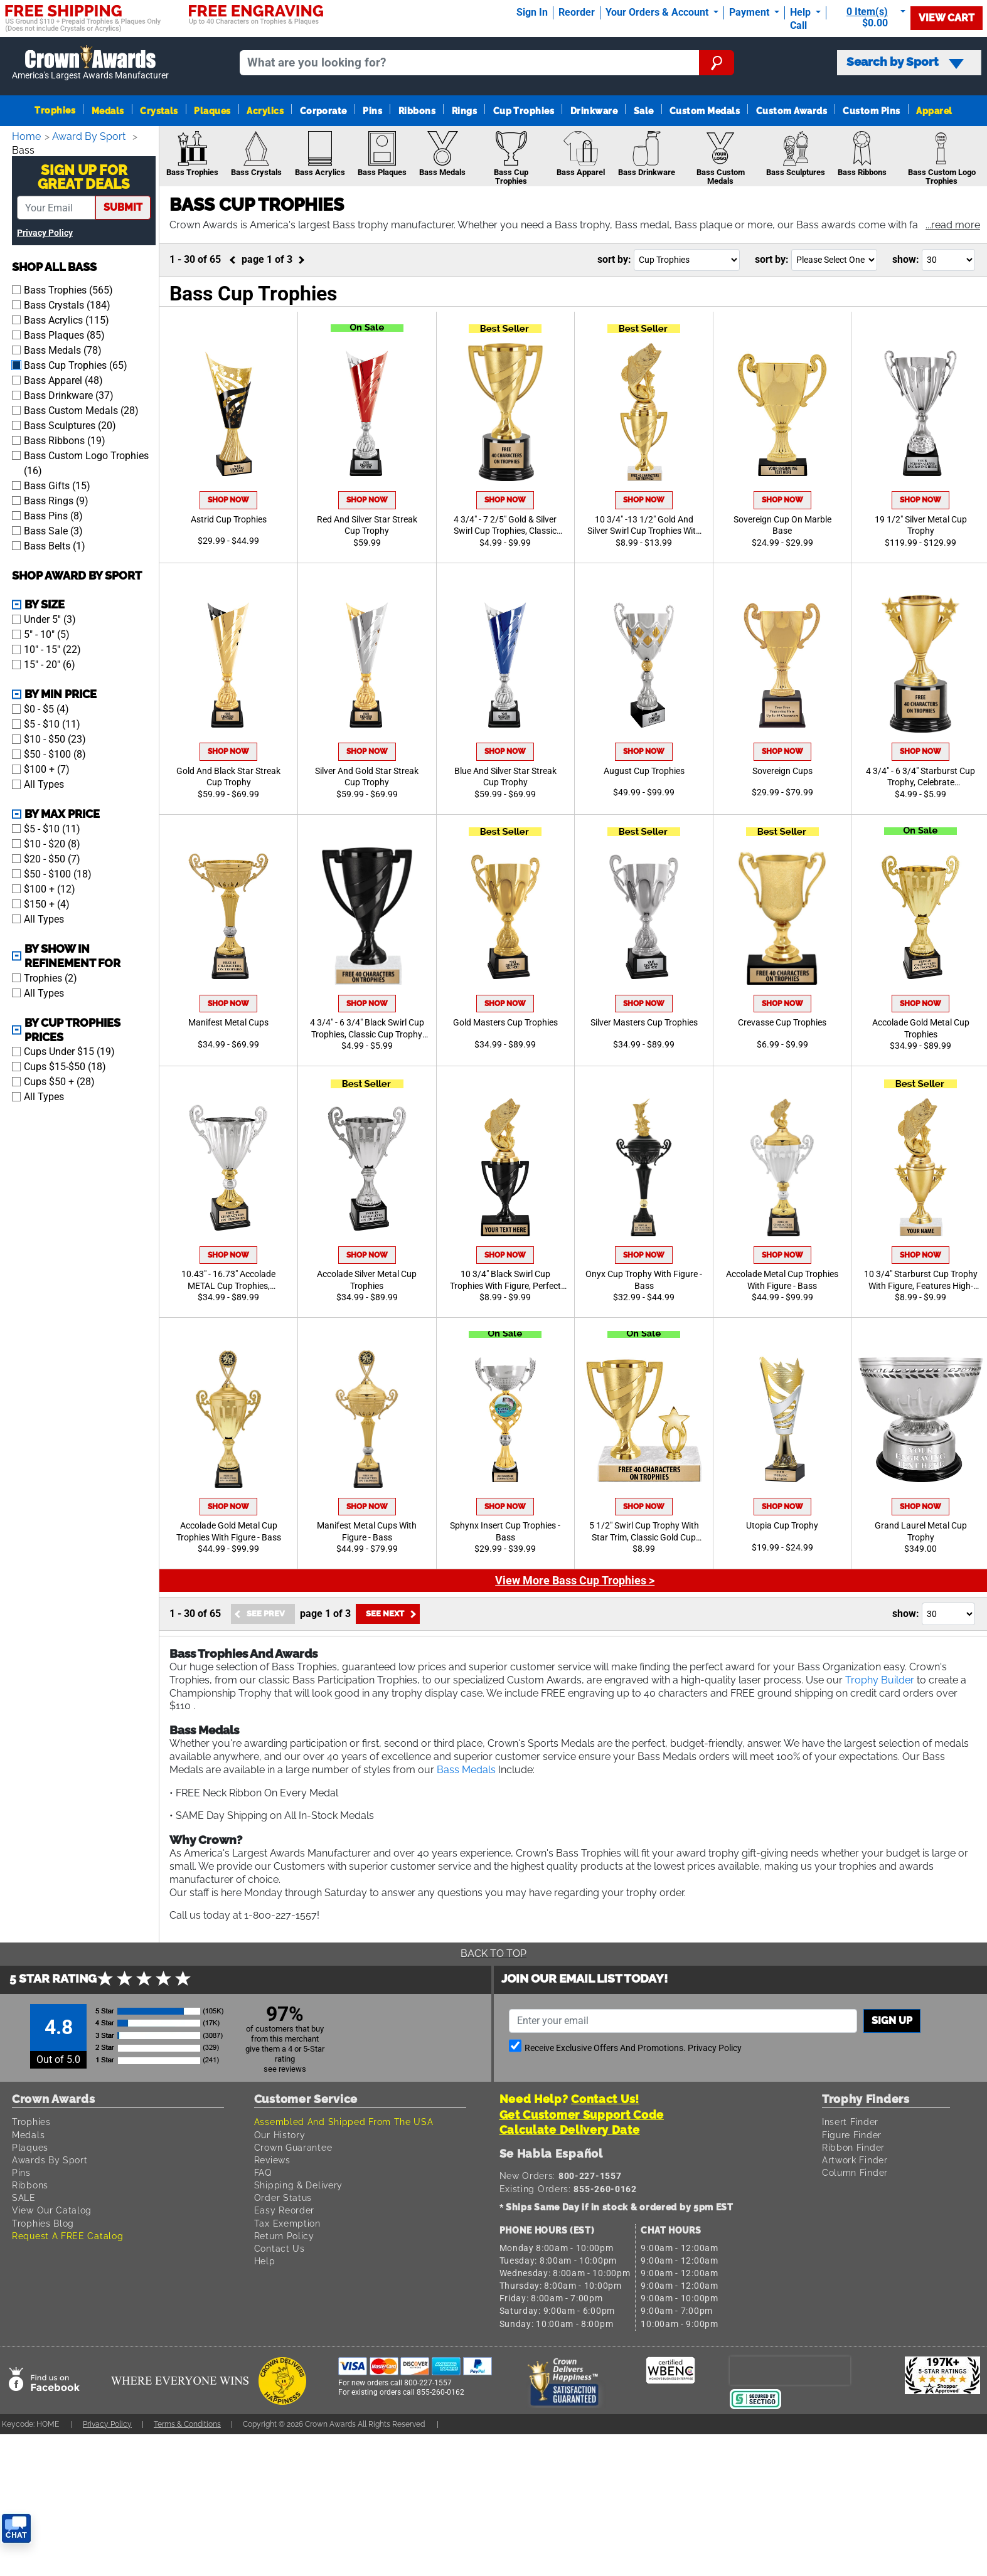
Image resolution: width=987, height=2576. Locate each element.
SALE (24, 2197)
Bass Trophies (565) (68, 289)
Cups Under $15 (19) (69, 1050)
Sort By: (614, 259)
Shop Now (228, 500)
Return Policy (285, 2235)
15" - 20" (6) (49, 663)
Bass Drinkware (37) (69, 394)
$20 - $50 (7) (52, 858)
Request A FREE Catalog (70, 2235)
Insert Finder (852, 2121)
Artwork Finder (857, 2160)
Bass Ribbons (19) (64, 439)
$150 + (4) (47, 903)
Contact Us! (605, 2099)
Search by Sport (905, 62)
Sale (644, 110)
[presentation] (790, 2370)
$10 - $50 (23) (55, 738)
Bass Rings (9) (56, 500)
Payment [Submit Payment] (750, 12)
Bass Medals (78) (63, 349)
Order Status (283, 2197)
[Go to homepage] (90, 63)
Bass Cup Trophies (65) (75, 364)
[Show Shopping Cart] (870, 17)
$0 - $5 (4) (46, 708)
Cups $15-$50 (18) (65, 1065)
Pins (372, 110)
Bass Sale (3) (53, 530)
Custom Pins (871, 110)
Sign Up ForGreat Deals (84, 176)
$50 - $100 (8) (55, 753)
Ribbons (416, 110)
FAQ (264, 2172)
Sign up (892, 2021)
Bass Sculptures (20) (70, 424)
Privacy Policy (45, 231)
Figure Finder (853, 2134)
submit (123, 206)
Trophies (55, 110)
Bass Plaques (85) (64, 334)
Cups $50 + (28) (59, 1080)
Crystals (159, 110)
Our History (280, 2134)
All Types (44, 783)
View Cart (946, 18)
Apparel (934, 110)
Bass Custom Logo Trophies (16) (86, 461)
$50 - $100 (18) (58, 873)
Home (27, 136)
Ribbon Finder (855, 2147)
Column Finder (857, 2172)
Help (265, 2261)
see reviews (285, 2069)
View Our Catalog (53, 2210)
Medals (108, 110)
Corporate (323, 110)
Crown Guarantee (296, 2147)
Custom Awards (791, 110)
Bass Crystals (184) (67, 304)
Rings (464, 110)
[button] (951, 226)
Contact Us (280, 2248)
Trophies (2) (50, 977)
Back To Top (493, 1953)
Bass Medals (527, 1769)
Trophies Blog (44, 2223)
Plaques (212, 110)
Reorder (576, 12)
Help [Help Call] (801, 12)
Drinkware (593, 110)
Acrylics (265, 110)
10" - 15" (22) (52, 648)
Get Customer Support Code (581, 2114)
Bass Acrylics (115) (66, 319)
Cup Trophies (524, 110)
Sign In (532, 12)
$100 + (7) (47, 768)
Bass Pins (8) (53, 515)
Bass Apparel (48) (63, 379)
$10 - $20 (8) (52, 843)
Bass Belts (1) (54, 545)
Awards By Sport (51, 2160)
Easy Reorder (285, 2210)
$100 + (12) (49, 888)
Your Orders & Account (658, 12)
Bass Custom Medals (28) (81, 409)
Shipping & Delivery (300, 2185)
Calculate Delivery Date (569, 2129)
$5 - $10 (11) (52, 723)
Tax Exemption (289, 2223)
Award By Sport (92, 136)
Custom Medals (705, 110)
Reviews (274, 2160)
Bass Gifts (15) (57, 484)
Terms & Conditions (199, 2424)
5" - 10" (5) (47, 633)
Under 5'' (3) (50, 618)
